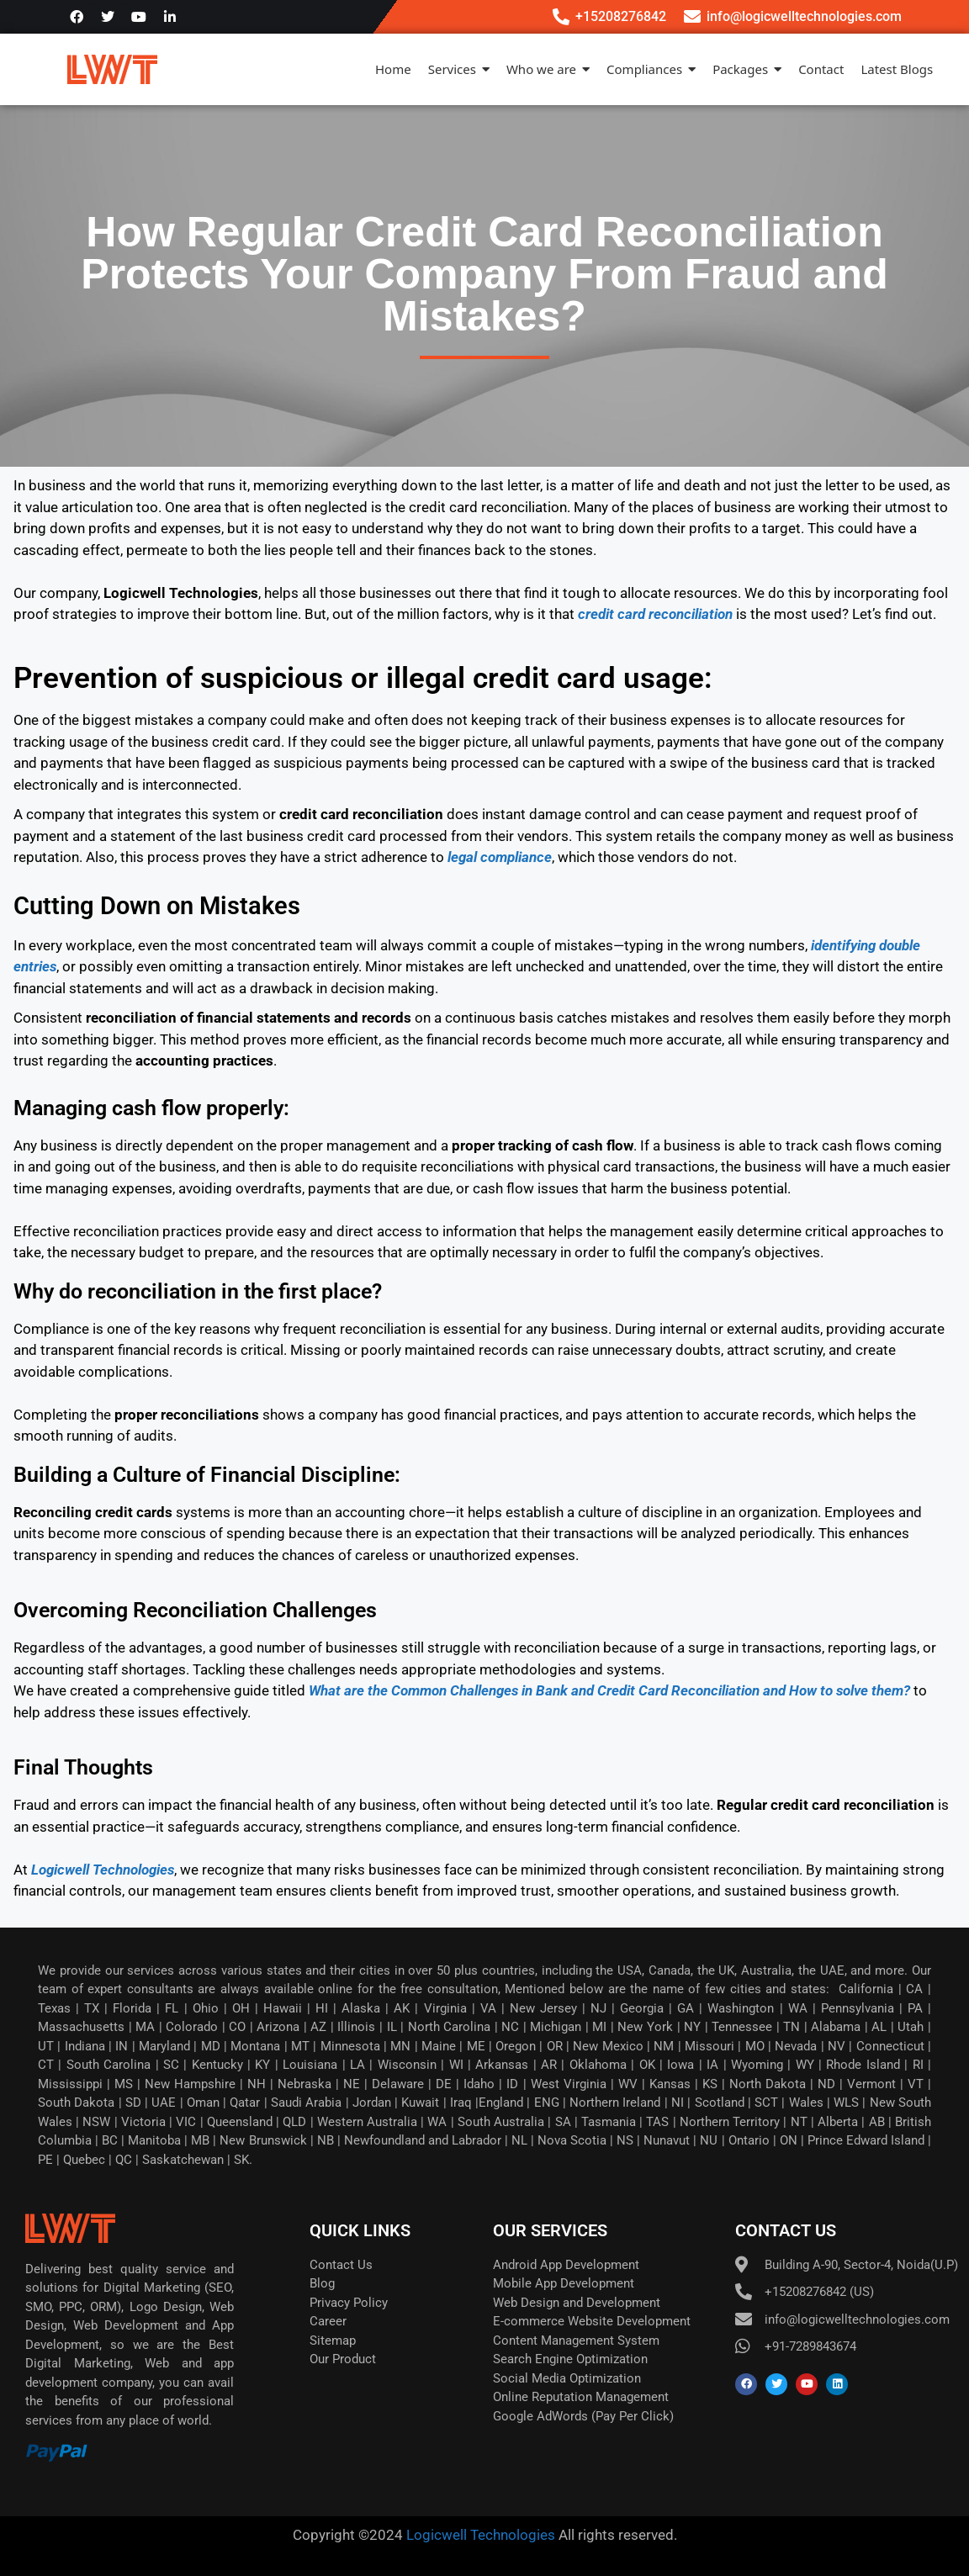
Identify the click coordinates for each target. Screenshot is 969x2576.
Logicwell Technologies (479, 2534)
